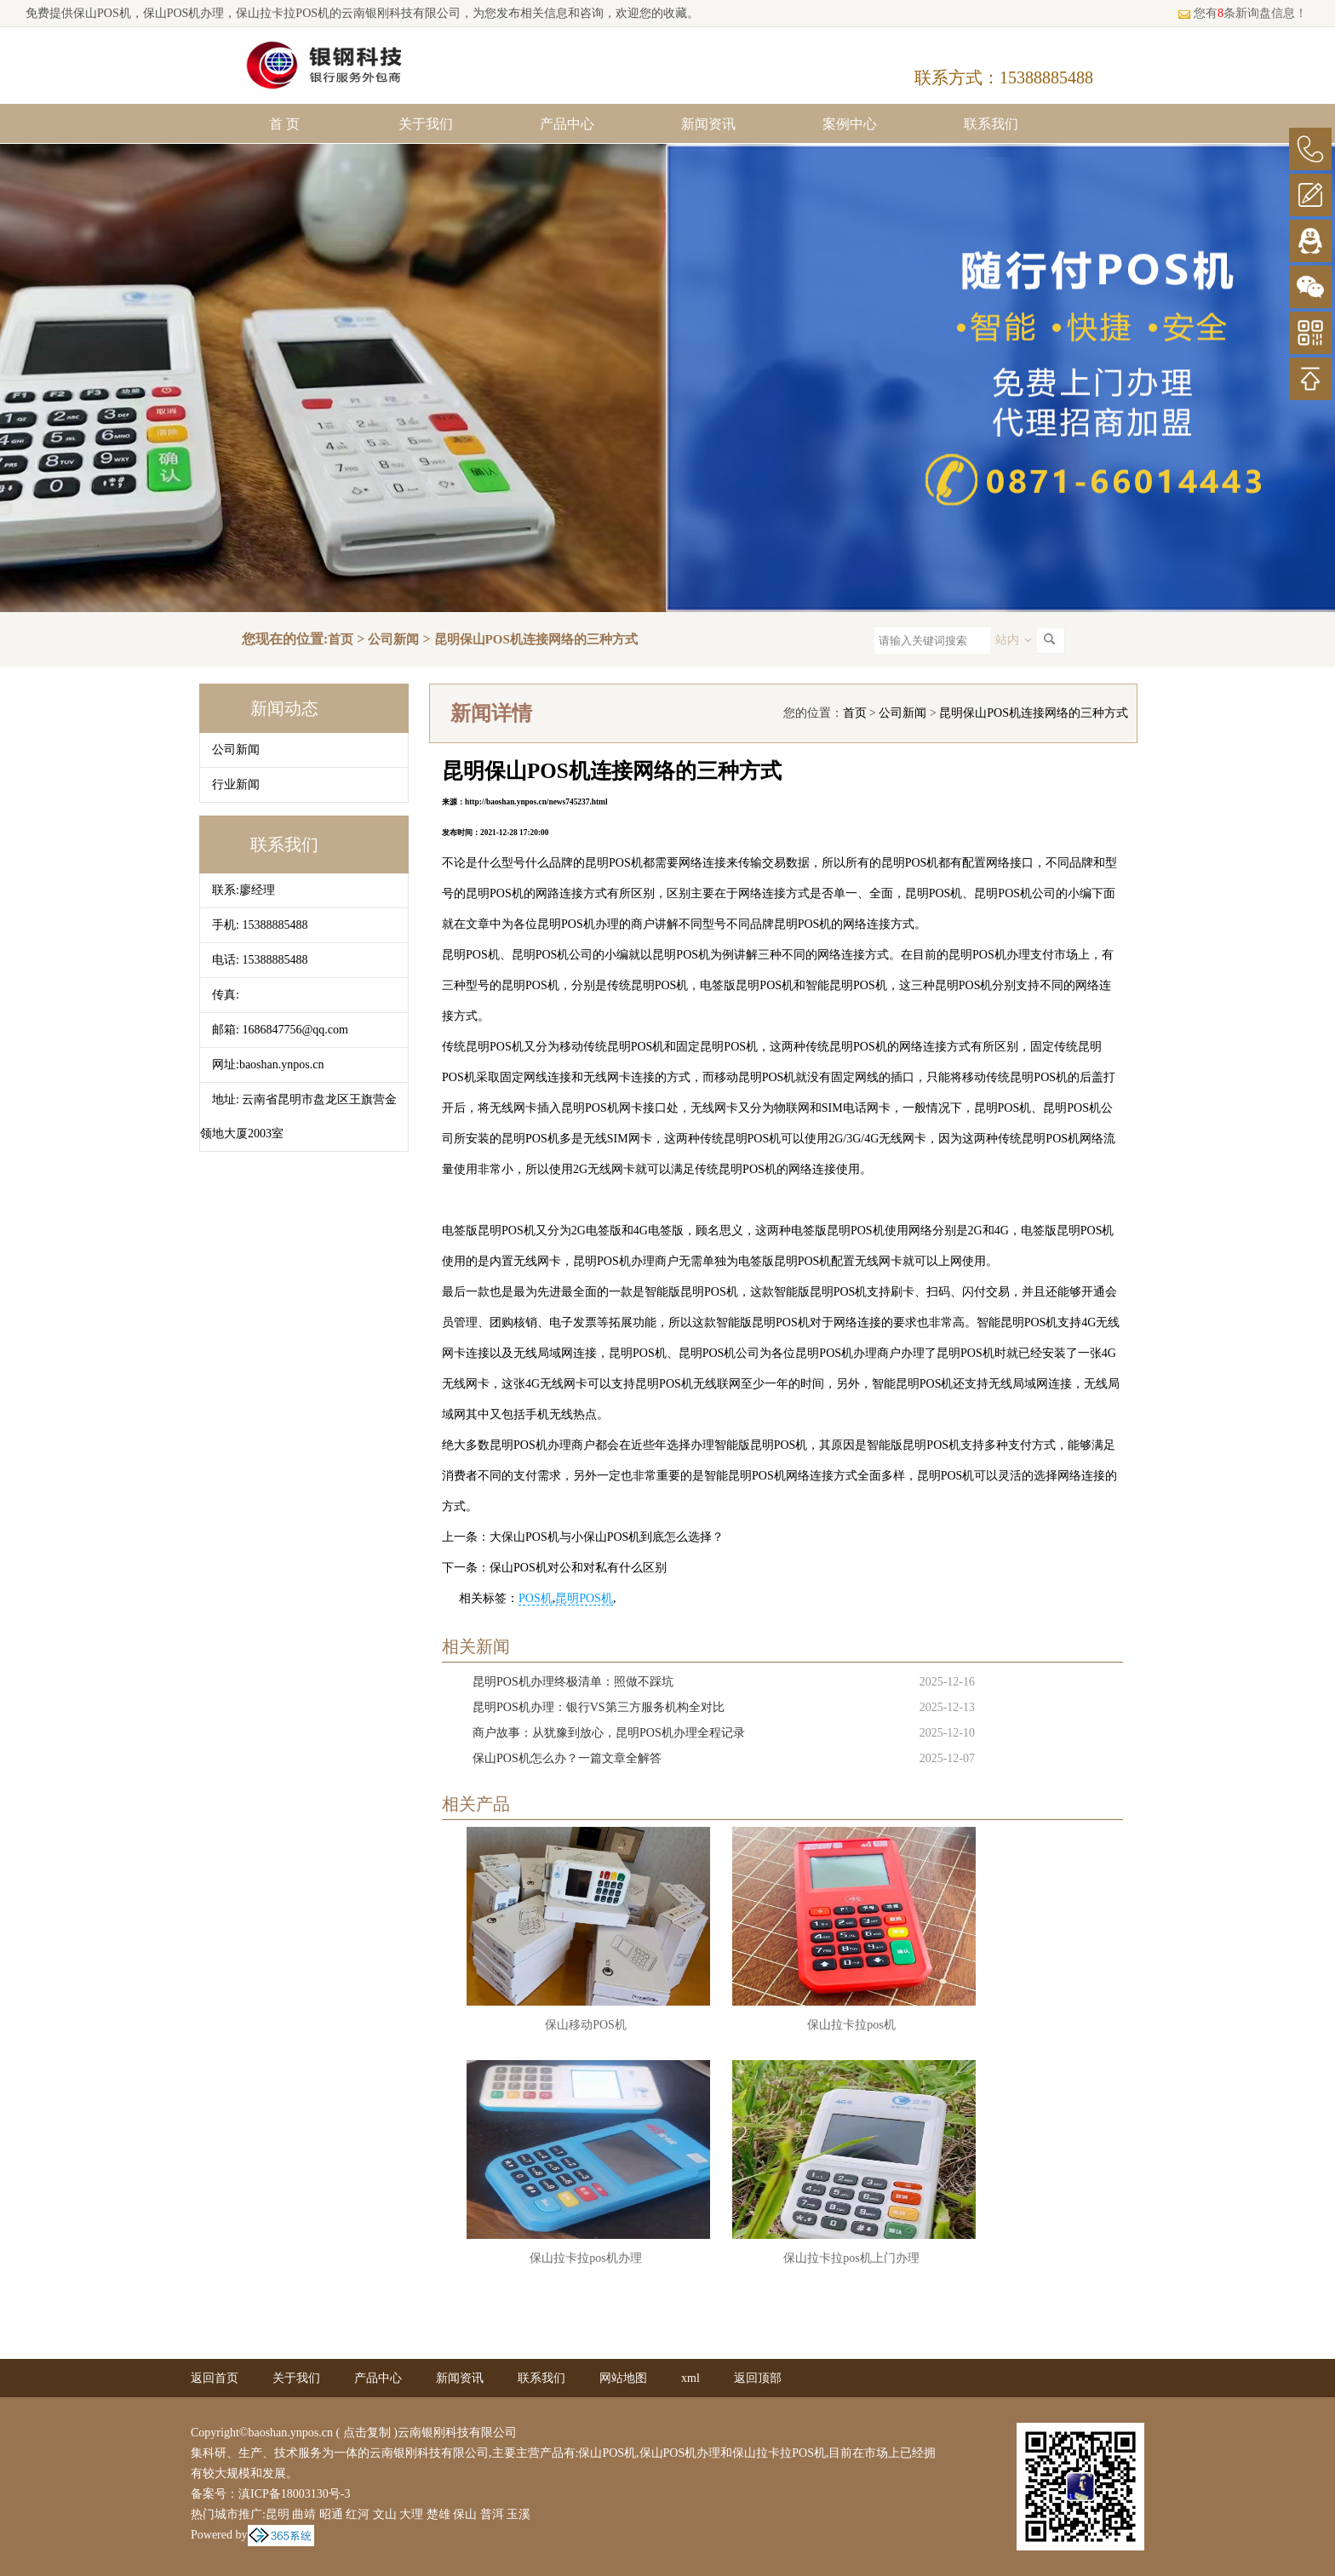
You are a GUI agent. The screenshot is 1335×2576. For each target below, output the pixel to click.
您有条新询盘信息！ (1242, 13)
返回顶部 (758, 2378)
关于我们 (425, 124)
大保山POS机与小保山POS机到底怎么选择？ (607, 1537)
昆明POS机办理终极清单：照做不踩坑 (573, 1681)
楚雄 (438, 2514)
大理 (411, 2514)
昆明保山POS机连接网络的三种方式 (536, 639)
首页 (340, 639)
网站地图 (623, 2378)
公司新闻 (393, 639)
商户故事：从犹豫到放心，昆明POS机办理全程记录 (609, 1732)
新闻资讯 (708, 124)
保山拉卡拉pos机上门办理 (851, 2258)
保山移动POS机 (586, 2024)
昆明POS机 (584, 1598)
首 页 (284, 124)
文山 (385, 2514)
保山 (465, 2514)
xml (690, 2378)
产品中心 (567, 124)
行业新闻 (236, 784)
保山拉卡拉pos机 (851, 2024)
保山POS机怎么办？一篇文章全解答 (567, 1758)
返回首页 (214, 2378)
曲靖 (304, 2514)
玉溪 (518, 2514)
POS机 (536, 1598)
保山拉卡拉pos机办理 (585, 2258)
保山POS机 (102, 13)
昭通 (331, 2514)
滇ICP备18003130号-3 (294, 2493)
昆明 (277, 2514)
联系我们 (991, 124)
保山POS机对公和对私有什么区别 (578, 1567)
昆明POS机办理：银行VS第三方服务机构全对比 (599, 1707)
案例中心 (849, 124)
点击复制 (367, 2432)
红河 (358, 2514)
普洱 (492, 2514)
